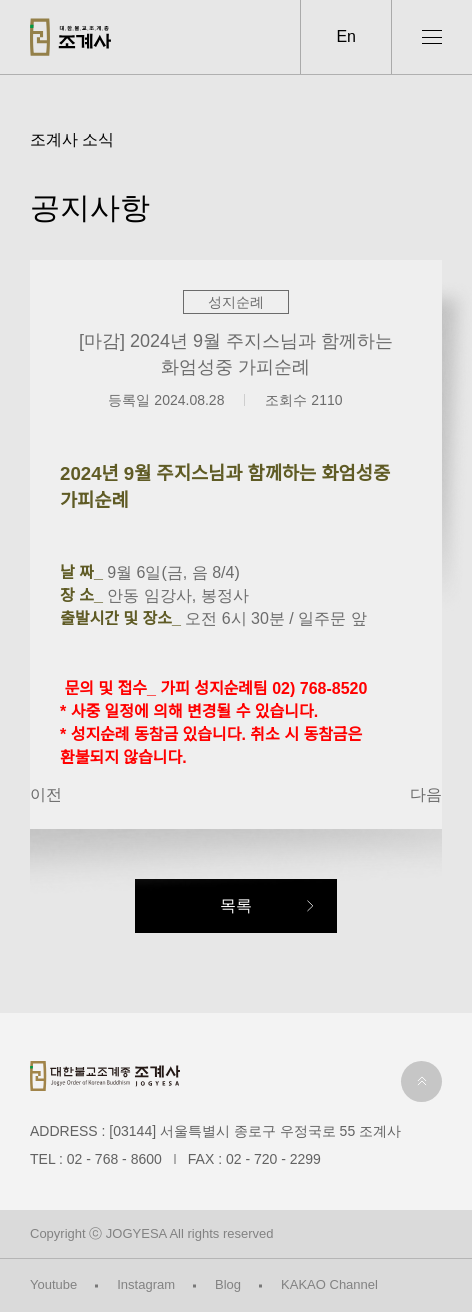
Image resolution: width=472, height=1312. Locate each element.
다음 (426, 794)
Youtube (53, 1284)
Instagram (146, 1284)
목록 (236, 905)
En (346, 36)
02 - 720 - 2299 (273, 1159)
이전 (46, 794)
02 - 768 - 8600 (114, 1159)
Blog (228, 1284)
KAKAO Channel (329, 1284)
